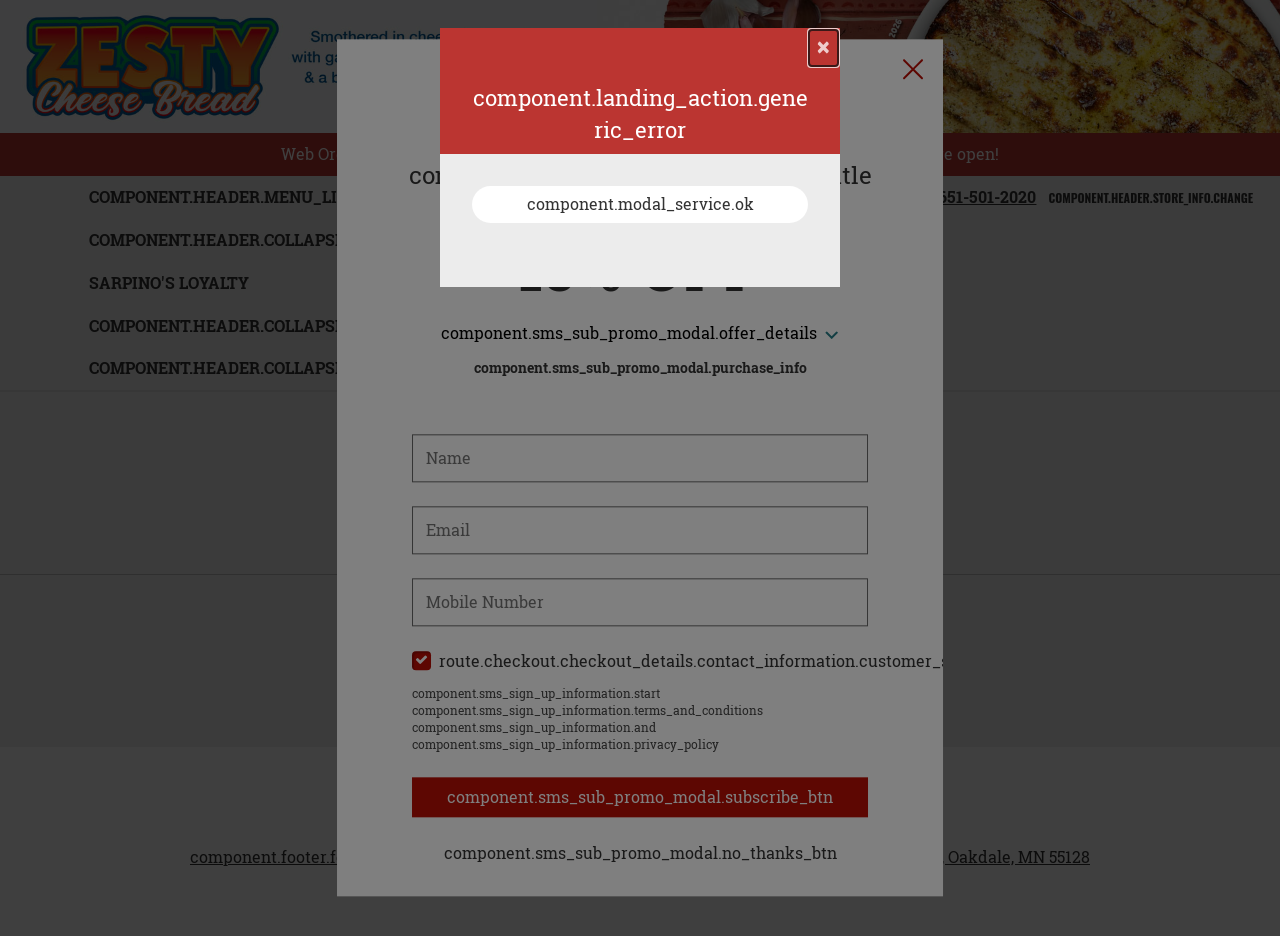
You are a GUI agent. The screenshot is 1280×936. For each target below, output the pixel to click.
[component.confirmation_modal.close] (823, 48)
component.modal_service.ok (640, 204)
